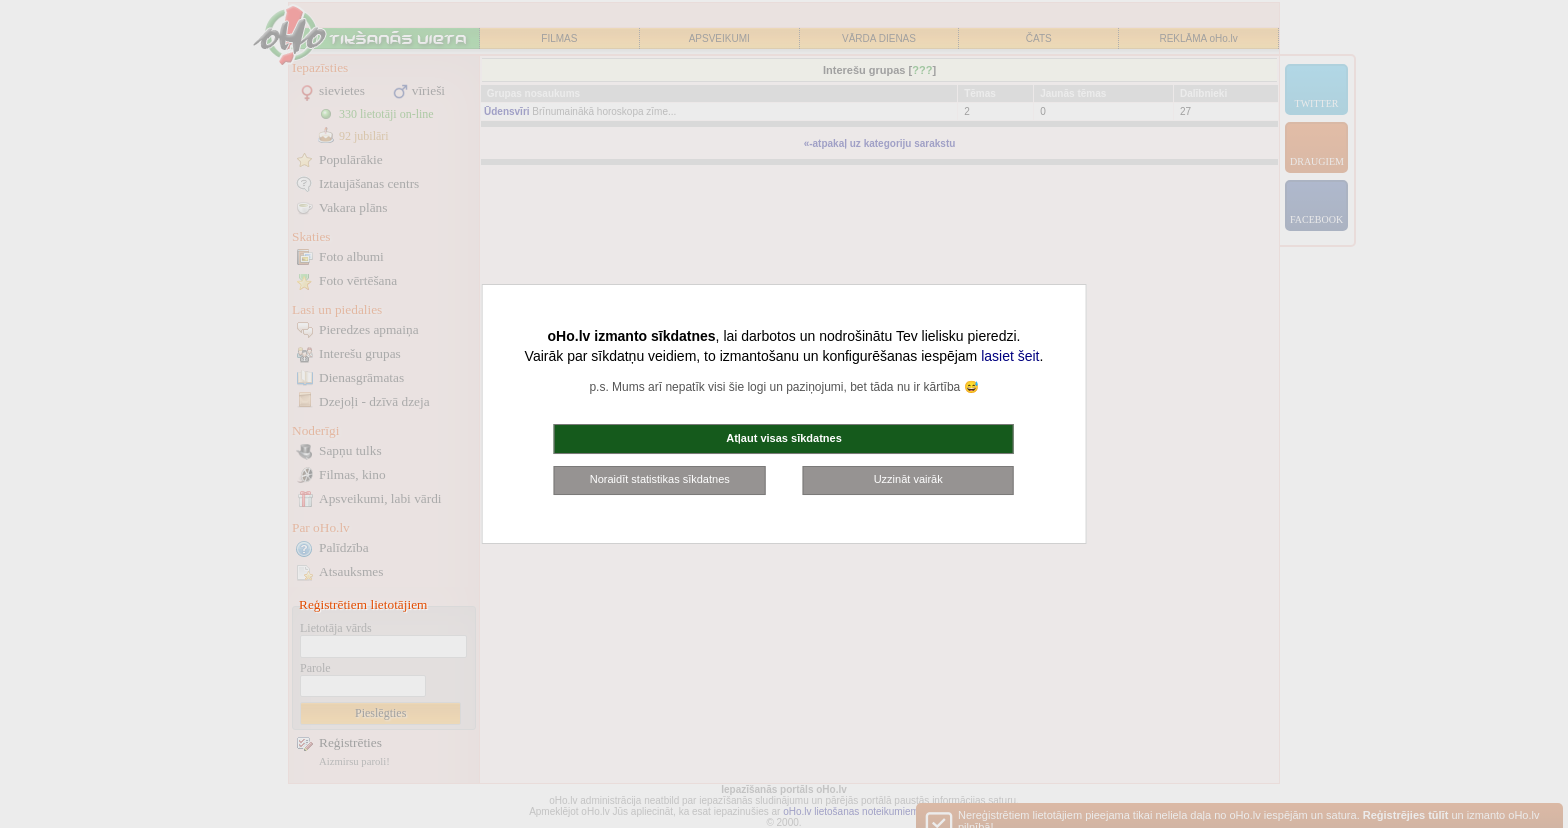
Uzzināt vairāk (908, 479)
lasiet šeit (1010, 356)
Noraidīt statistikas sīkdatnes (660, 479)
